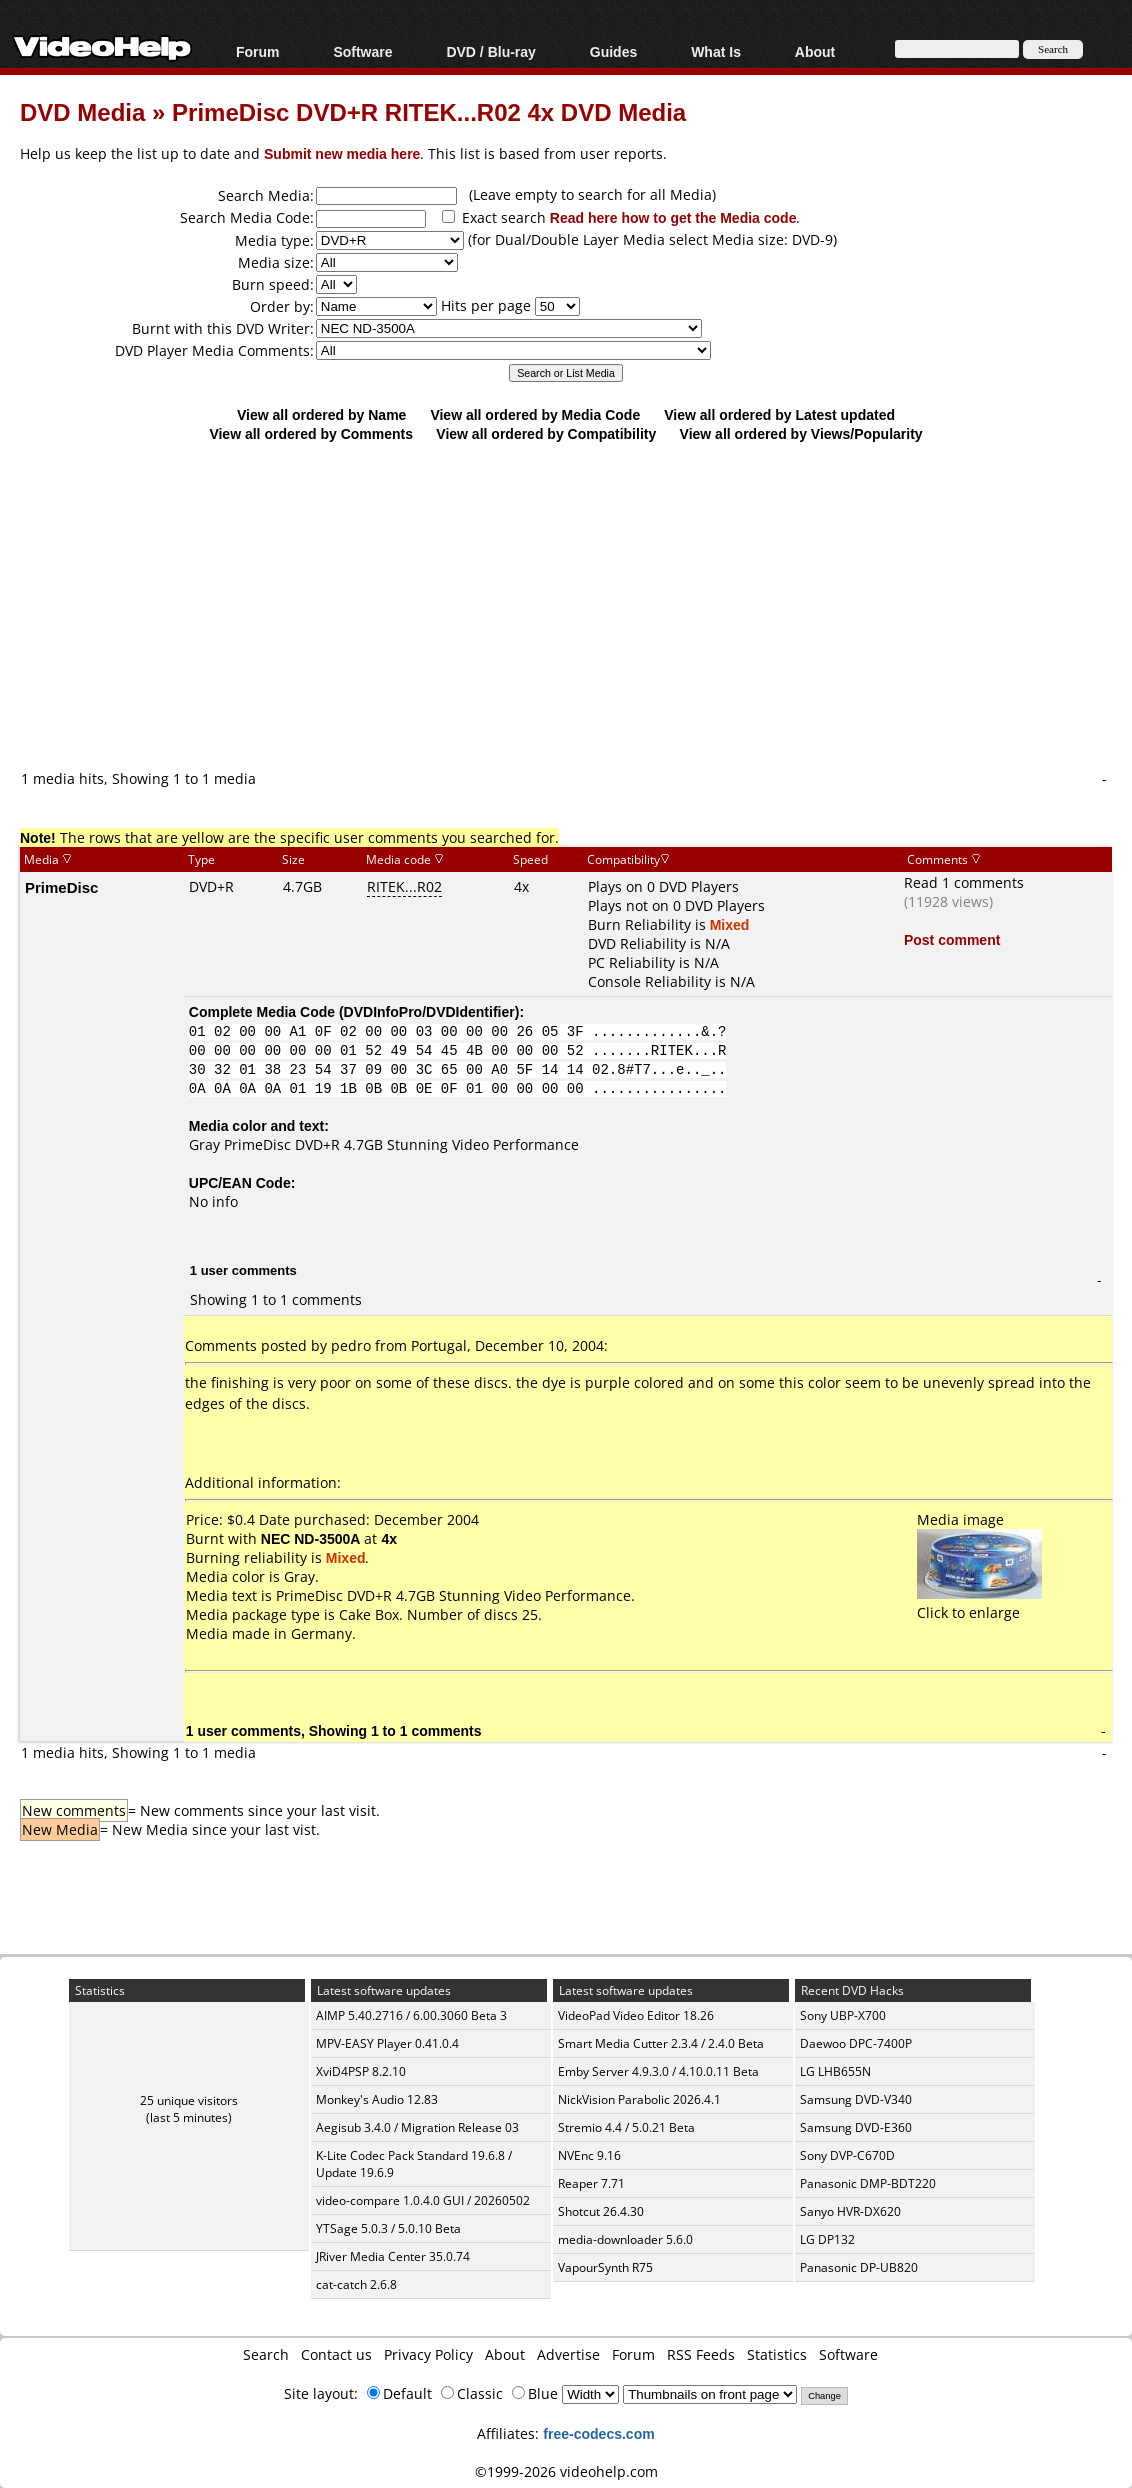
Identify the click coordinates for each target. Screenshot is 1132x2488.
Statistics (777, 2354)
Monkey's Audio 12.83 (377, 2099)
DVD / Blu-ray (490, 51)
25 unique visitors (189, 2100)
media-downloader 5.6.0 (625, 2239)
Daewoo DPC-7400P (856, 2043)
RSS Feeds (701, 2354)
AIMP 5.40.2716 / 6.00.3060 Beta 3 (411, 2015)
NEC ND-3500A (311, 1538)
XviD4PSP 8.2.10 (361, 2071)
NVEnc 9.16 (589, 2155)
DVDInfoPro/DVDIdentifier (429, 1011)
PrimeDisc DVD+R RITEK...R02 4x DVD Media (429, 111)
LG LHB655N (835, 2071)
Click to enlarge (979, 1603)
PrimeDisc (61, 887)
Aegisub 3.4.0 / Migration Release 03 (417, 2127)
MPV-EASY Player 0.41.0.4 (387, 2043)
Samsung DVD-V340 (856, 2099)
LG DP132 (827, 2239)
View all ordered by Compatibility (546, 433)
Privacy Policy (428, 2354)
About (815, 51)
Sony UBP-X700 (843, 2015)
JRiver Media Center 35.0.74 (393, 2256)
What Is (716, 51)
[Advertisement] (576, 605)
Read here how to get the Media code (673, 217)
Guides (613, 51)
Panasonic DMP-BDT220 (868, 2183)
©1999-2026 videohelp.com (566, 2471)
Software (362, 51)
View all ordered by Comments (311, 433)
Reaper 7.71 (591, 2183)
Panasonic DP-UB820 (859, 2267)
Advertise (568, 2354)
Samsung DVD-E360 (856, 2127)
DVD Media (82, 111)
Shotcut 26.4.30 (601, 2211)
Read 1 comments (964, 882)
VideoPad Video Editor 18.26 (636, 2015)
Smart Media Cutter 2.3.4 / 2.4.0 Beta (661, 2043)
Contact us (336, 2354)
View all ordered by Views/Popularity (801, 433)
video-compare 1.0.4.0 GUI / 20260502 (423, 2200)
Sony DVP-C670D (847, 2155)
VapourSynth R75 (605, 2267)
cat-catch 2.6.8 (356, 2284)
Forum (258, 51)
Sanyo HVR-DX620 (850, 2211)
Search (266, 2354)
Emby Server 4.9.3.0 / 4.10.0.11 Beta (658, 2071)
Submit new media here (342, 153)
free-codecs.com (598, 2433)
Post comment (952, 939)
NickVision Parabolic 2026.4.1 (639, 2099)
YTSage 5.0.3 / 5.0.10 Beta (388, 2228)
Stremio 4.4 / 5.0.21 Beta (626, 2127)
